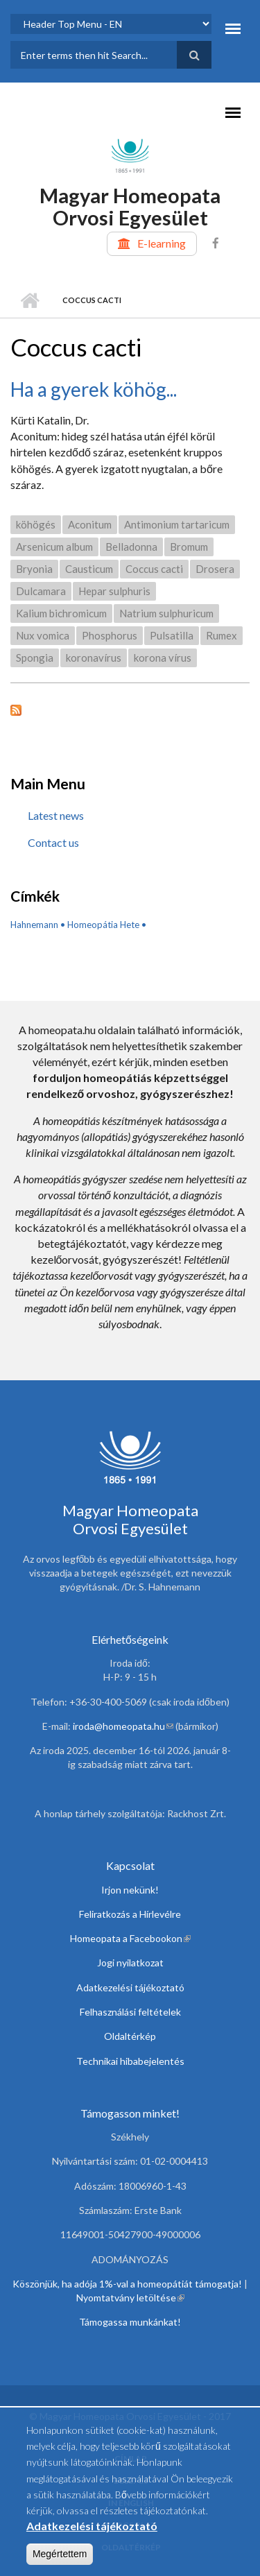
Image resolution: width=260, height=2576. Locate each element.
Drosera (215, 569)
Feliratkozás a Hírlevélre (130, 1914)
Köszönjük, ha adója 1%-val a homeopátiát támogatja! (127, 2284)
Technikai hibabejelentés (130, 2061)
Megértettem (60, 2560)
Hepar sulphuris (114, 591)
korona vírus (162, 657)
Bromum (189, 546)
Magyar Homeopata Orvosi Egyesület (130, 206)
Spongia (34, 657)
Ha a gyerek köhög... (93, 389)
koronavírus (93, 657)
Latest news (56, 815)
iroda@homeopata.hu (123, 1726)
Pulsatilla (171, 635)
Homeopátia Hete (103, 924)
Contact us (53, 842)
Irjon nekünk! (130, 1890)
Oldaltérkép (130, 2036)
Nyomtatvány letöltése (130, 2297)
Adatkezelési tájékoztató (130, 1987)
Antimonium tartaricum (176, 524)
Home (29, 300)
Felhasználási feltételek (130, 2012)
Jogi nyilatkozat (130, 1962)
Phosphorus (109, 635)
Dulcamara (41, 591)
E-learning (161, 243)
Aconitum (90, 524)
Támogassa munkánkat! (130, 2322)
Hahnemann (34, 924)
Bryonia (34, 569)
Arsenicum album (54, 546)
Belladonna (131, 546)
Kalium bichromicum (61, 613)
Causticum (89, 569)
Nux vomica (42, 635)
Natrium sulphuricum (166, 613)
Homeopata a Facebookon (130, 1938)
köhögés (35, 524)
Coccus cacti (154, 569)
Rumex (221, 635)
